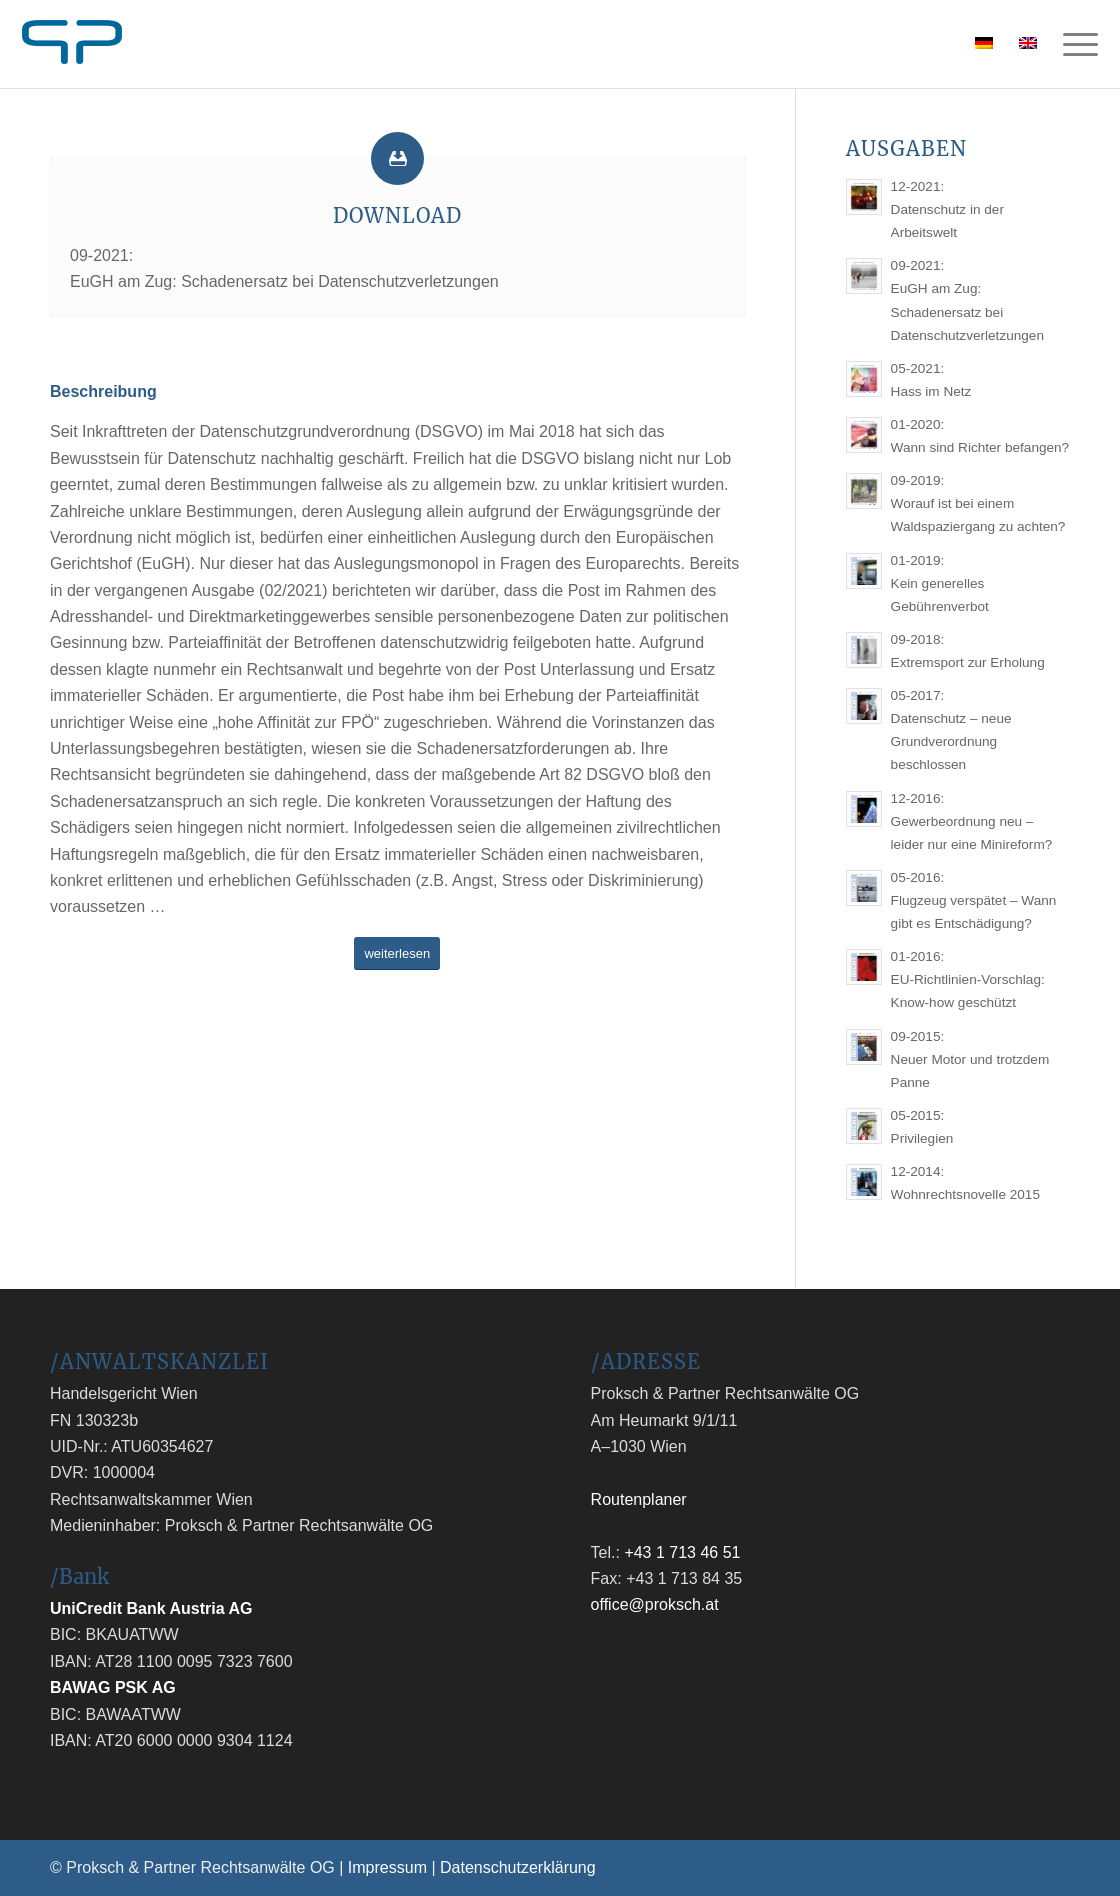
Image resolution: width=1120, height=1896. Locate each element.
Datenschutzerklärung (518, 1867)
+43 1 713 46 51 (682, 1552)
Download (397, 215)
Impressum (387, 1867)
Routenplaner (639, 1499)
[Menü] (1074, 44)
